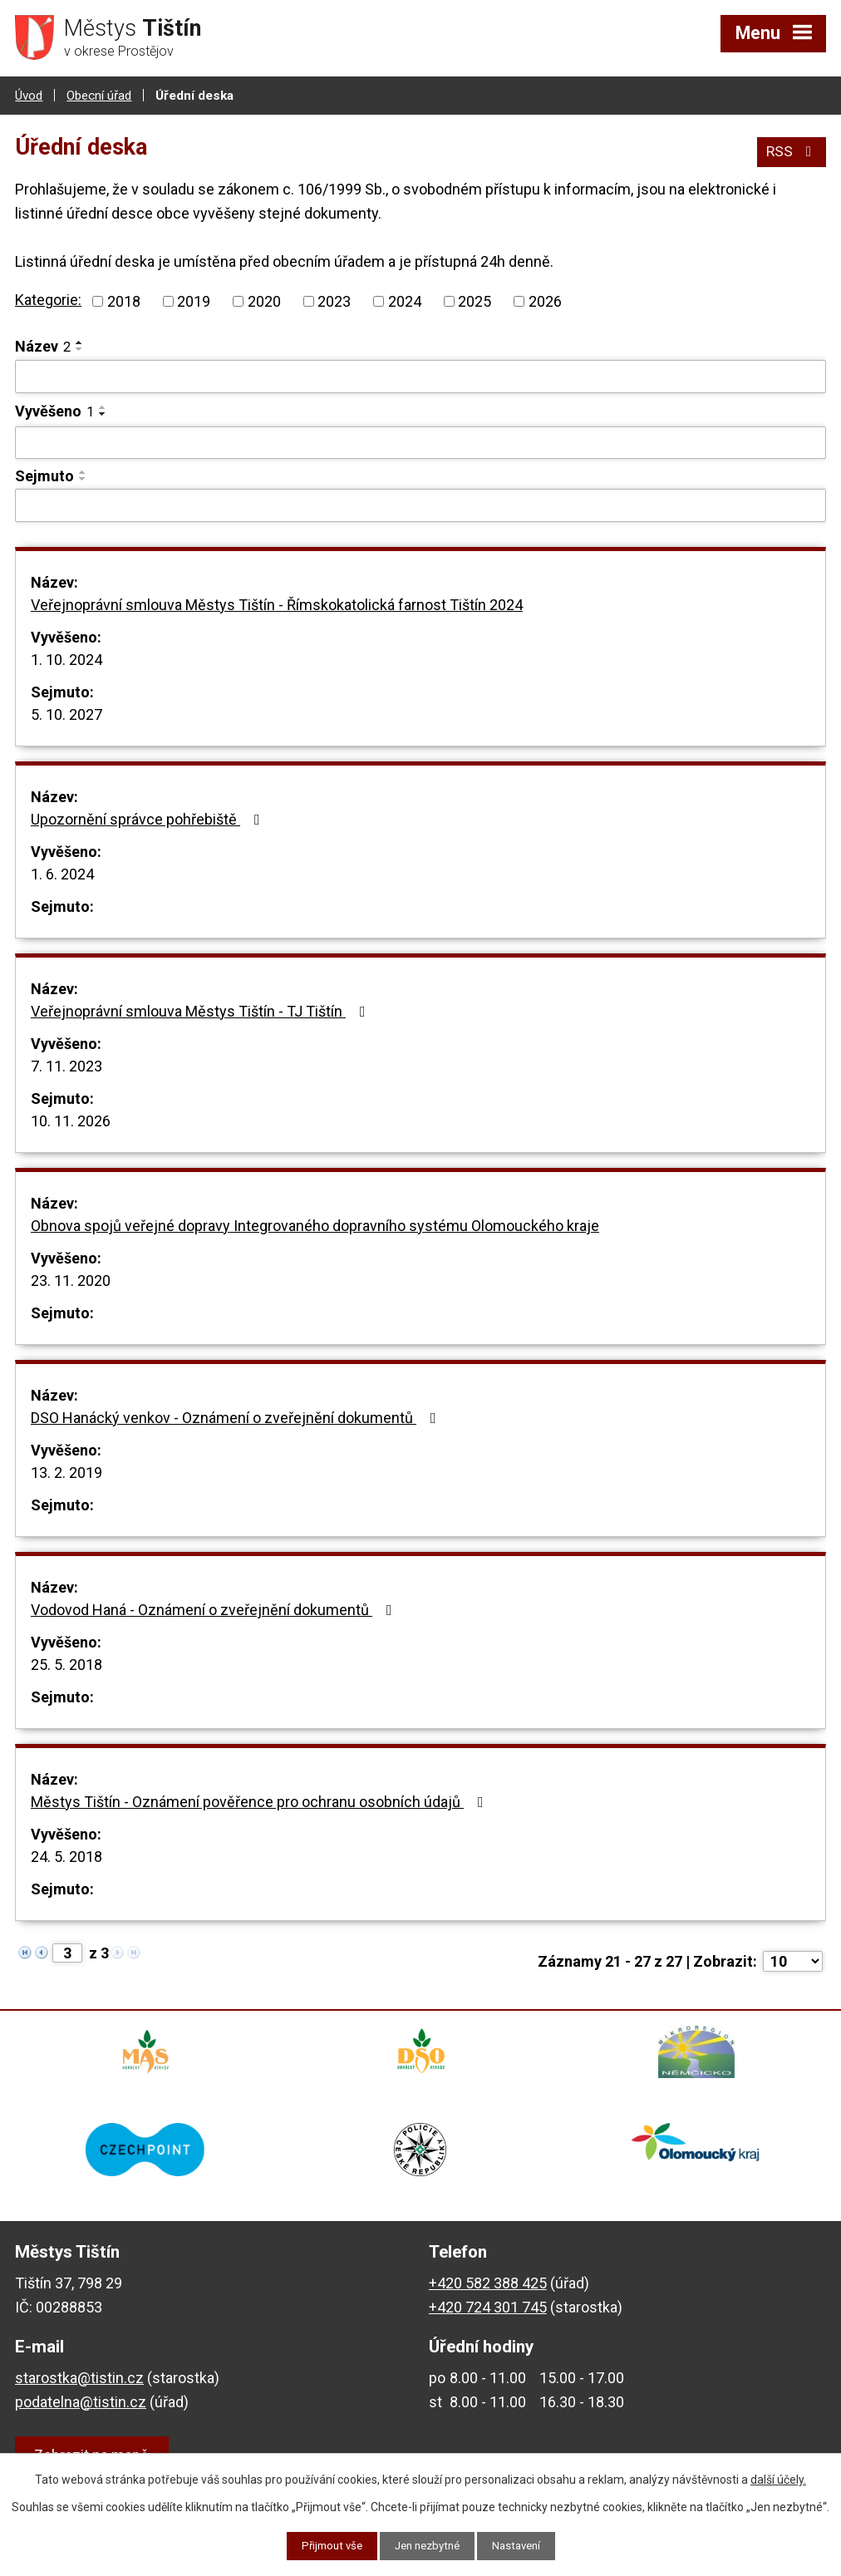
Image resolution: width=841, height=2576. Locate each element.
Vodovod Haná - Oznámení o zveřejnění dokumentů (215, 1608)
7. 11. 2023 (66, 1064)
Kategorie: (48, 299)
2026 (545, 300)
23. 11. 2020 (71, 1279)
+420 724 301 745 (488, 2319)
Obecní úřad (98, 93)
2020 (264, 300)
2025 (474, 300)
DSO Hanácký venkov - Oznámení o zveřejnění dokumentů (237, 1416)
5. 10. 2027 (66, 713)
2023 (334, 300)
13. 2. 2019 (66, 1471)
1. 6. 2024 (62, 872)
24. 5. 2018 (66, 1855)
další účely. (778, 2478)
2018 (123, 300)
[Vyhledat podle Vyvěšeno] (420, 441)
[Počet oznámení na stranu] (793, 1959)
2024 (404, 300)
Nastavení (522, 2545)
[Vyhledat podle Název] (420, 375)
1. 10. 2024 (66, 658)
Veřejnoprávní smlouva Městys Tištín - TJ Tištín (201, 1009)
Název (43, 345)
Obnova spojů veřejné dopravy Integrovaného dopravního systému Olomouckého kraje (315, 1224)
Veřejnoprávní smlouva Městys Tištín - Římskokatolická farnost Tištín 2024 (277, 603)
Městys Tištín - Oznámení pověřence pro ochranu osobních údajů (260, 1800)
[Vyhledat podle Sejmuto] (420, 504)
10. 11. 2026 (71, 1119)
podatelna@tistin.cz (80, 2414)
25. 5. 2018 (66, 1663)
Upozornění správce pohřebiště (149, 817)
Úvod (28, 93)
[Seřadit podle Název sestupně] (80, 348)
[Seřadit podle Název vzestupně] (80, 341)
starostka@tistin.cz (79, 2390)
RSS (791, 148)
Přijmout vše (326, 2545)
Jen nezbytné (427, 2545)
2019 (193, 300)
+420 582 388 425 (488, 2295)
